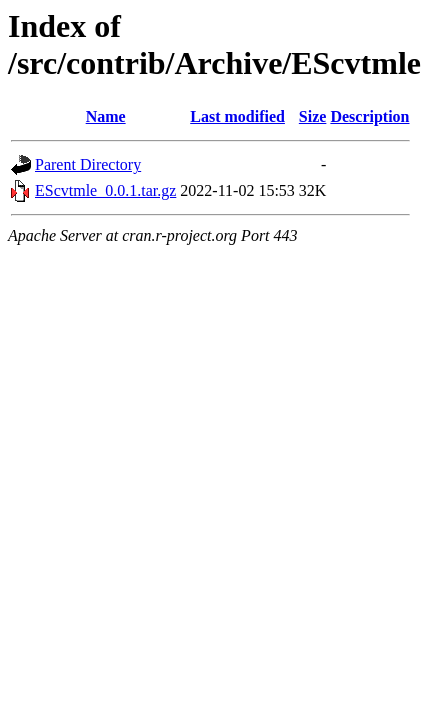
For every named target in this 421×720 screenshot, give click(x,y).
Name (106, 116)
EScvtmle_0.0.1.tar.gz (105, 190)
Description (369, 116)
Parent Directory (88, 164)
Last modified (237, 116)
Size (313, 116)
